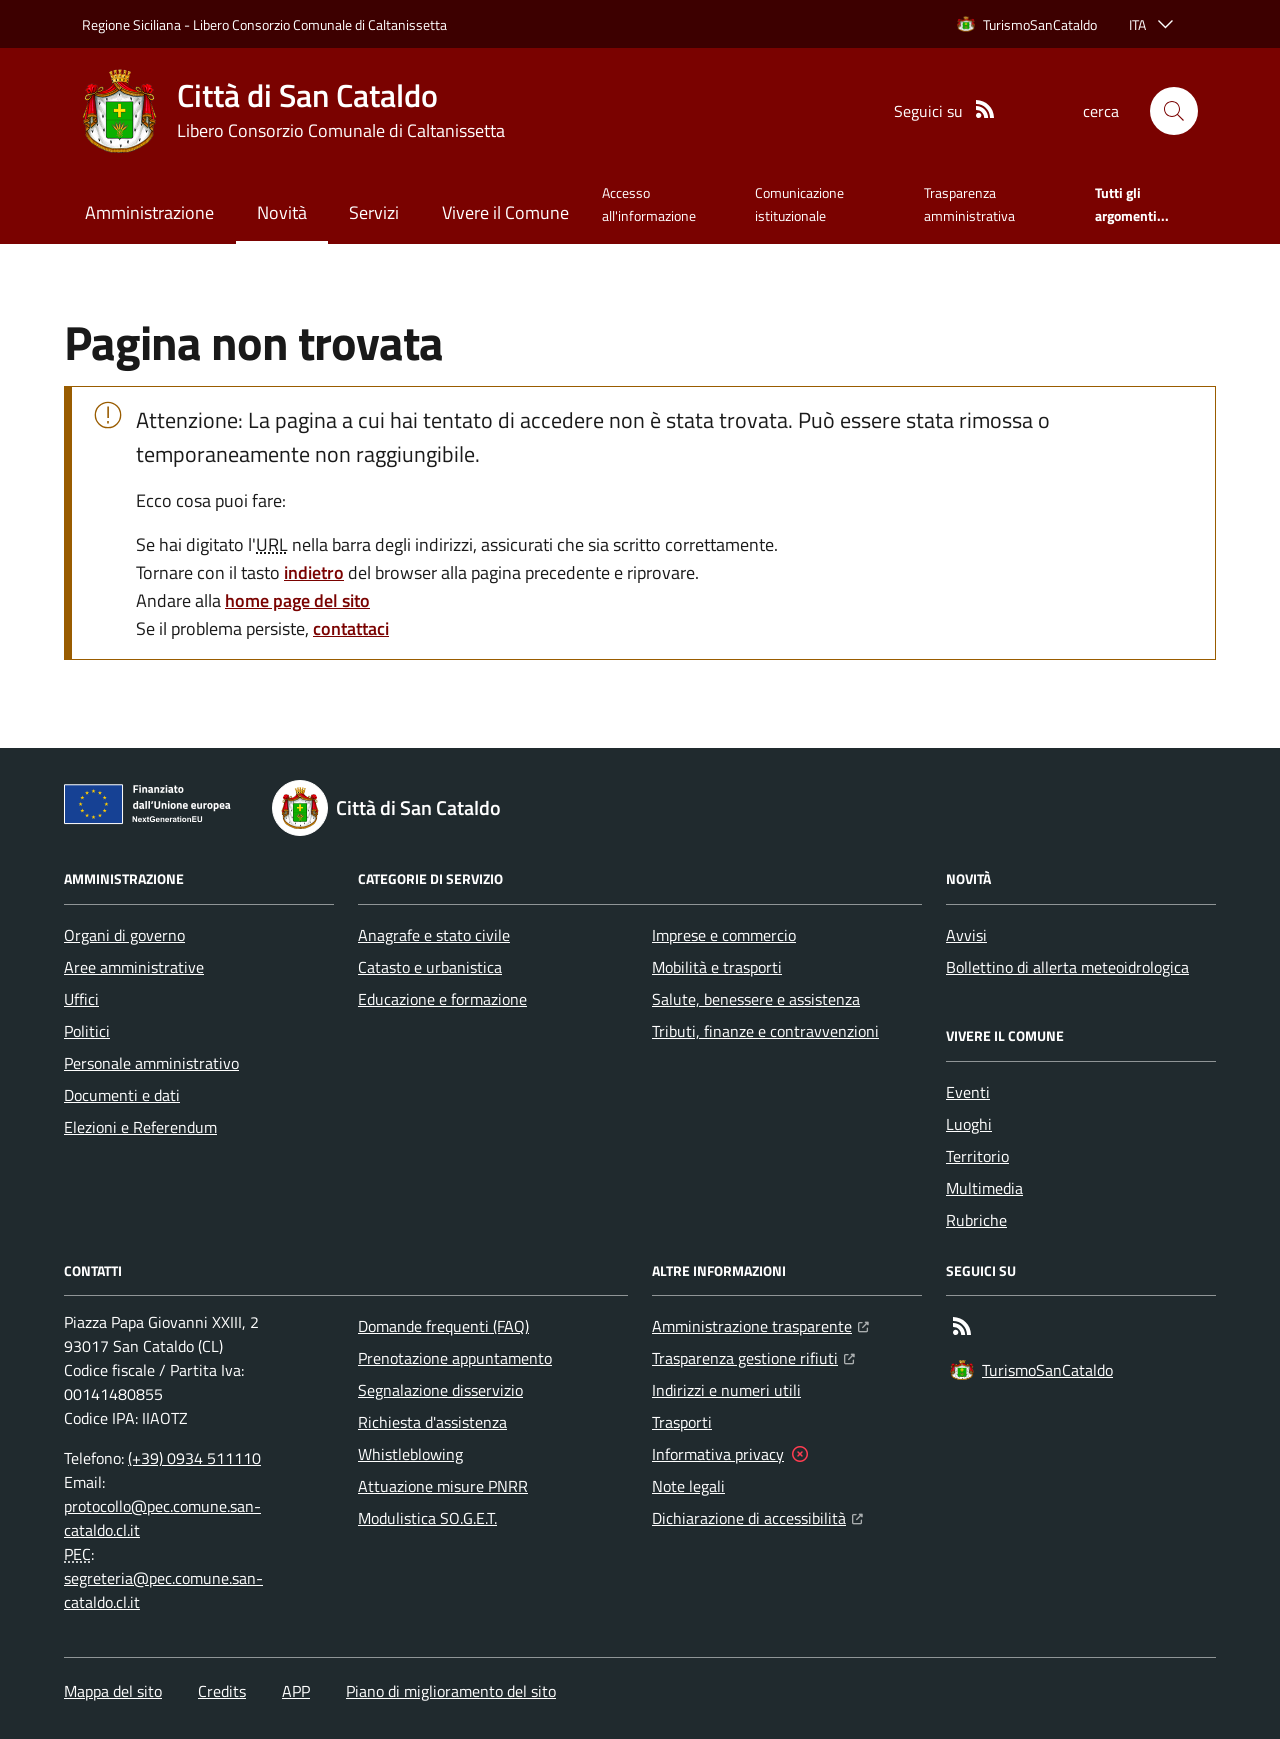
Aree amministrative (134, 967)
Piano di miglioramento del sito (451, 1691)
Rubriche (976, 1220)
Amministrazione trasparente (760, 1324)
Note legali (688, 1486)
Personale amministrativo (151, 1063)
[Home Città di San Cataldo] (293, 111)
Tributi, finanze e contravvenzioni (765, 1031)
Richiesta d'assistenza (432, 1422)
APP (296, 1691)
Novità (282, 212)
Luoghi (969, 1124)
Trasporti (682, 1422)
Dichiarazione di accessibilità (757, 1516)
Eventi (968, 1092)
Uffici (81, 999)
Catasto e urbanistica (430, 967)
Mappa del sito (113, 1691)
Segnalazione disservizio (440, 1390)
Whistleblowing (410, 1454)
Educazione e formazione (442, 999)
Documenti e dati (122, 1095)
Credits (222, 1691)
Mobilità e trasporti (717, 967)
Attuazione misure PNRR (443, 1486)
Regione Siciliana (131, 24)
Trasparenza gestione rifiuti (753, 1356)
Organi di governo (124, 935)
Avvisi (966, 935)
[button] (1174, 111)
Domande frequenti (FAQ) (443, 1326)
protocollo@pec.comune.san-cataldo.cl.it (162, 1518)
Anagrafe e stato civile (434, 935)
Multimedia (984, 1188)
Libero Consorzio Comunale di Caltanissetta (320, 24)
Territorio (977, 1156)
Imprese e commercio (724, 935)
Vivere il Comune (505, 212)
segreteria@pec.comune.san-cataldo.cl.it (163, 1590)
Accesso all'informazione (649, 203)
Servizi (374, 212)
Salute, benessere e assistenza (756, 999)
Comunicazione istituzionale (799, 203)
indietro (314, 572)
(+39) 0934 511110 (194, 1458)
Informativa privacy (718, 1454)
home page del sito (297, 600)
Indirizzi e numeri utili (726, 1390)
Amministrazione (149, 212)
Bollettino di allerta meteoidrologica (1067, 967)
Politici (87, 1031)
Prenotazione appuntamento (455, 1358)
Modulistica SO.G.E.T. (427, 1518)
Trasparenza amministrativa (969, 203)
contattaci (351, 628)
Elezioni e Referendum (140, 1127)
